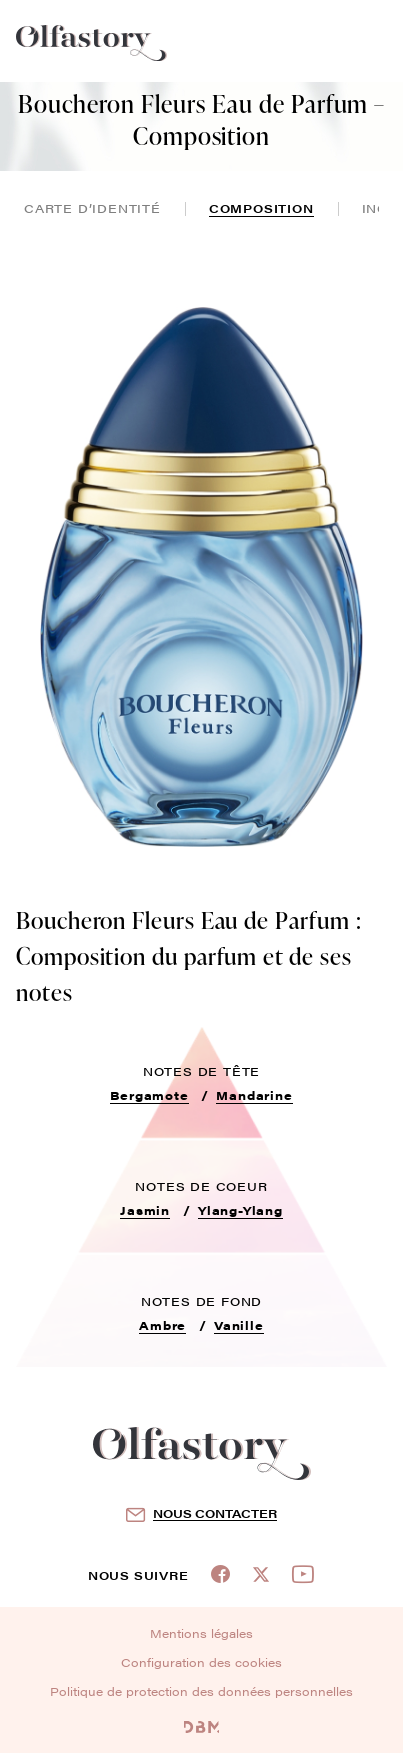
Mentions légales (201, 1633)
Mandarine (254, 1095)
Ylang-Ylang (240, 1210)
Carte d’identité (92, 208)
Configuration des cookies (201, 1662)
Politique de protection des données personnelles (201, 1691)
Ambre (162, 1325)
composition (261, 208)
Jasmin (145, 1210)
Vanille (239, 1325)
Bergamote (149, 1095)
